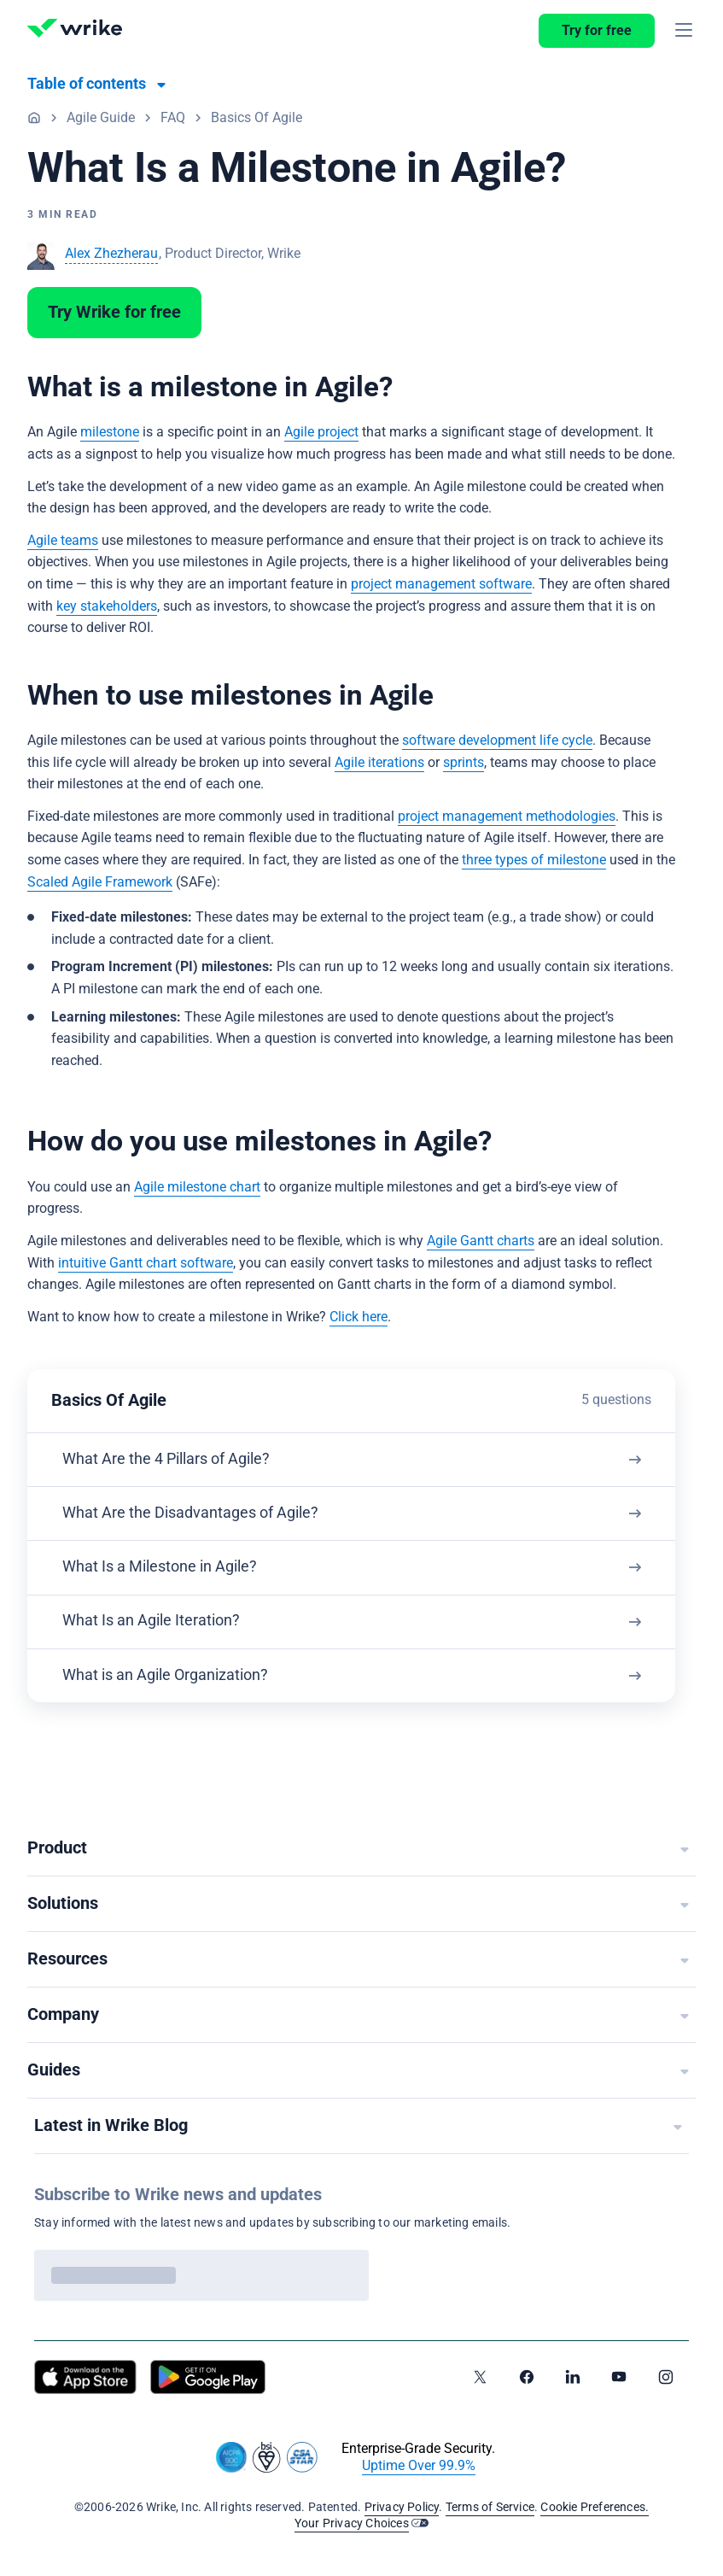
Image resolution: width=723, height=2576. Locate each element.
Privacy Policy (402, 2507)
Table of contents (86, 84)
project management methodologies (506, 816)
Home (34, 117)
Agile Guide (101, 117)
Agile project (321, 432)
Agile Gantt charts (480, 1241)
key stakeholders (106, 606)
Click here (358, 1317)
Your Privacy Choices (351, 2524)
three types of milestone (534, 860)
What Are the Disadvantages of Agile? (196, 1517)
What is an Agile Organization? (171, 1687)
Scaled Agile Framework (99, 882)
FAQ (172, 117)
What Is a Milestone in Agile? (165, 1574)
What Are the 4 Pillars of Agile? (172, 1461)
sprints (463, 762)
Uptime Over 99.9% (418, 2465)
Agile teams (62, 540)
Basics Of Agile (256, 117)
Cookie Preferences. (594, 2507)
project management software (441, 584)
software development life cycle (497, 740)
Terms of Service (490, 2507)
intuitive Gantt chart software (145, 1263)
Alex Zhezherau (111, 253)
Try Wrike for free (114, 313)
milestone (109, 432)
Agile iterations (379, 762)
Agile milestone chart (197, 1187)
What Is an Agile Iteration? (157, 1631)
